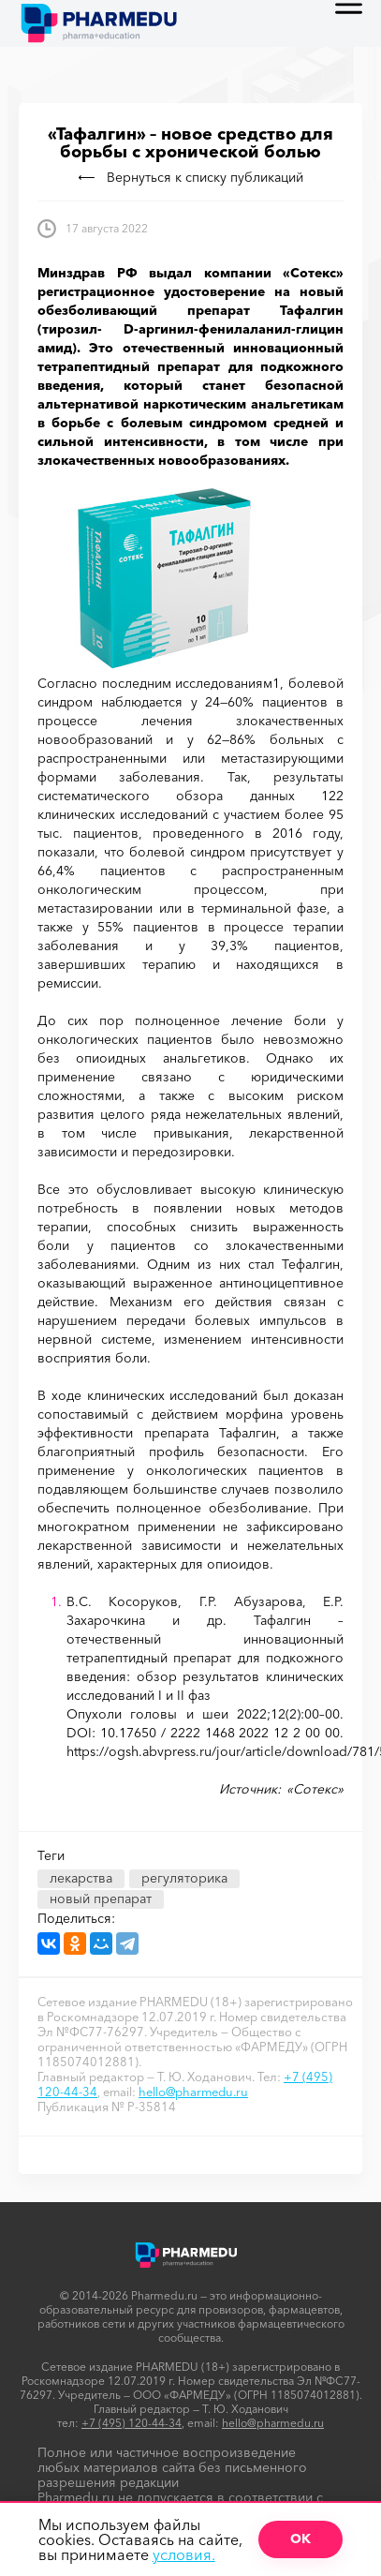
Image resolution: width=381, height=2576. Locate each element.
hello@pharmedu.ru (193, 2091)
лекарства (81, 1877)
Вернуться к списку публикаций (191, 177)
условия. (184, 2554)
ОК (300, 2538)
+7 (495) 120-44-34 (131, 2423)
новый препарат (101, 1898)
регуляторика (184, 1877)
